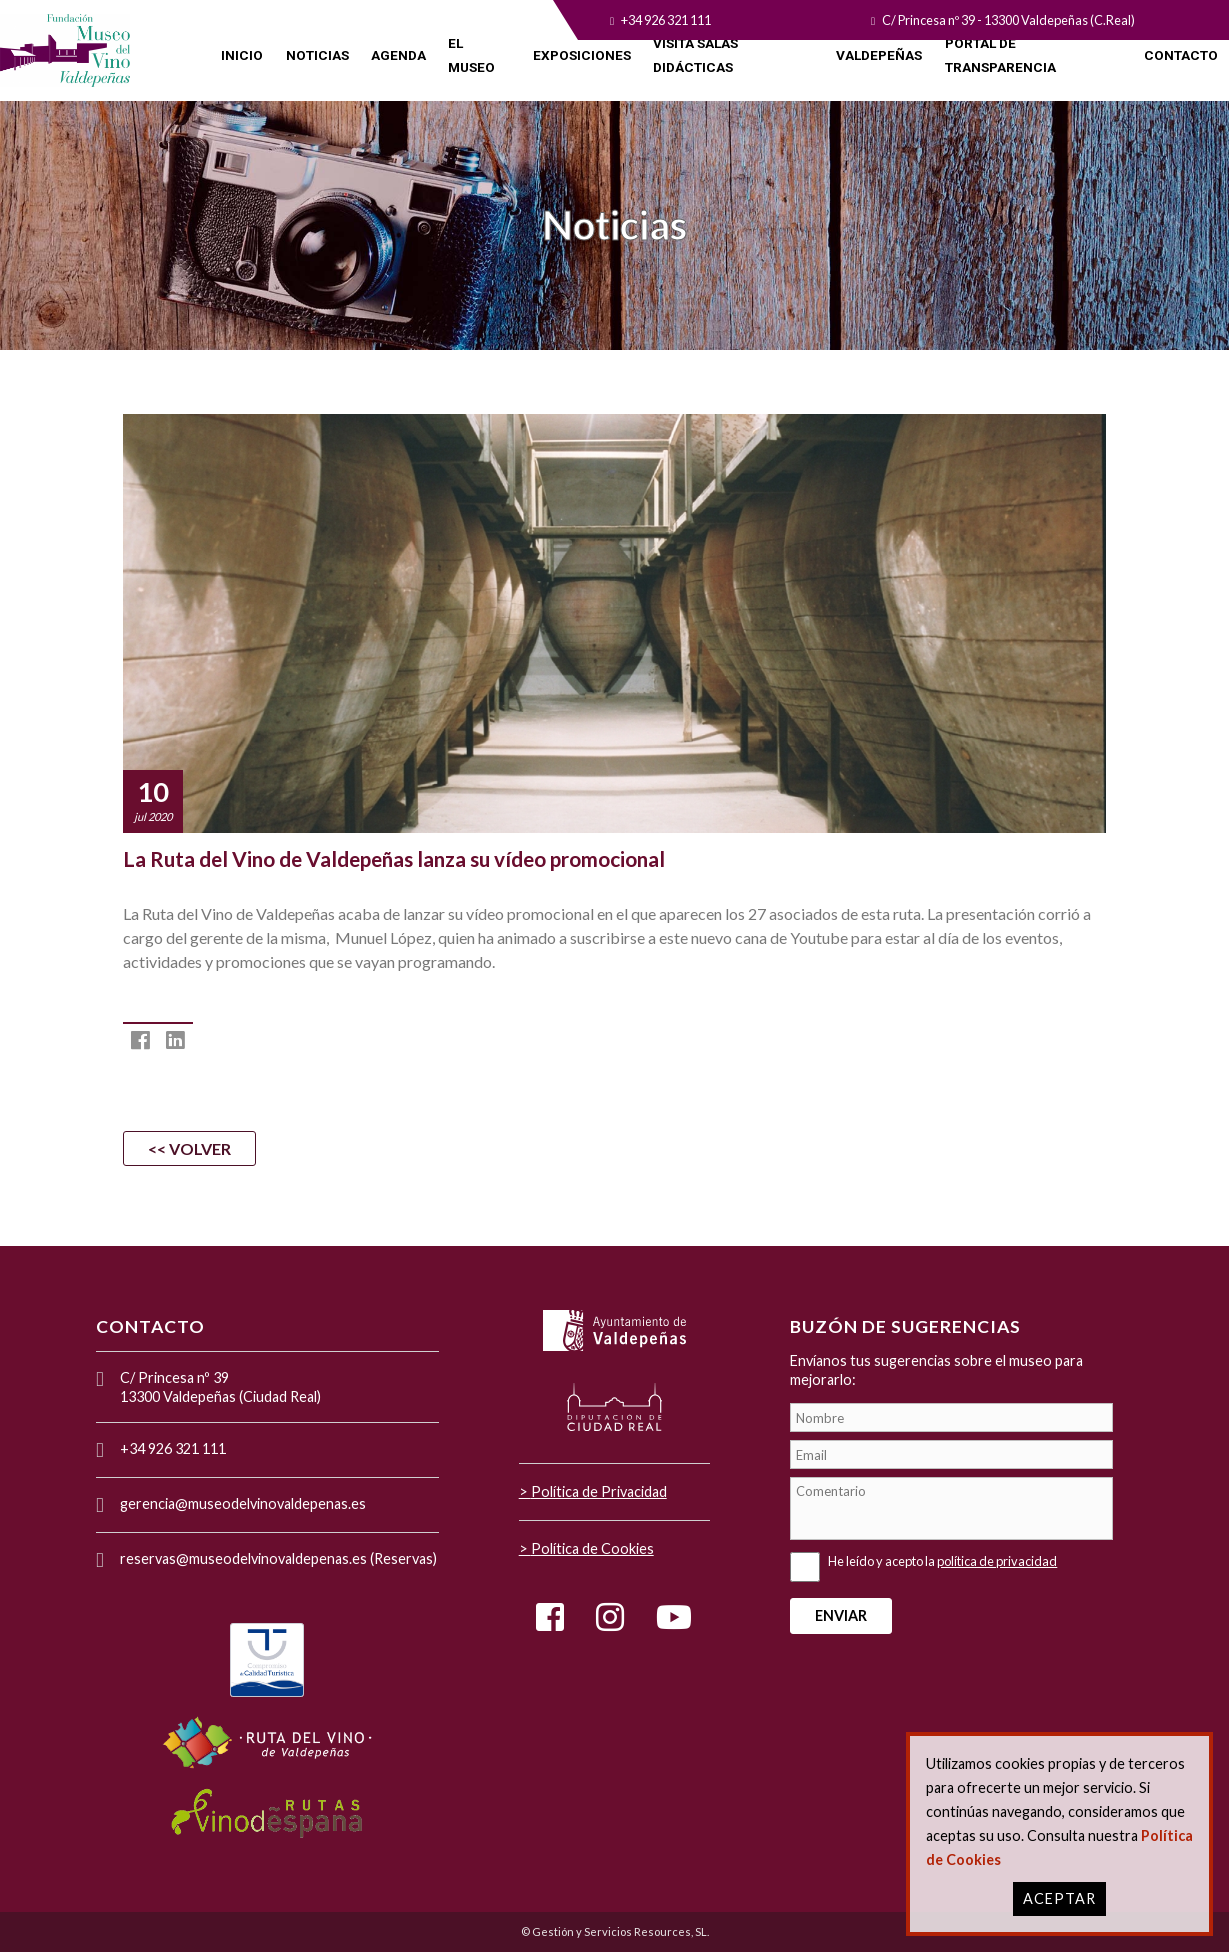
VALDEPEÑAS (879, 55)
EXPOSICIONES (582, 55)
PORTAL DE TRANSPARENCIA (1000, 55)
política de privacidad (997, 1561)
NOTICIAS (317, 55)
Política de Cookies (592, 1548)
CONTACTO (1181, 55)
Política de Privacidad (599, 1491)
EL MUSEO (471, 55)
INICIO (242, 55)
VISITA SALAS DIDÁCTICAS (695, 55)
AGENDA (398, 55)
